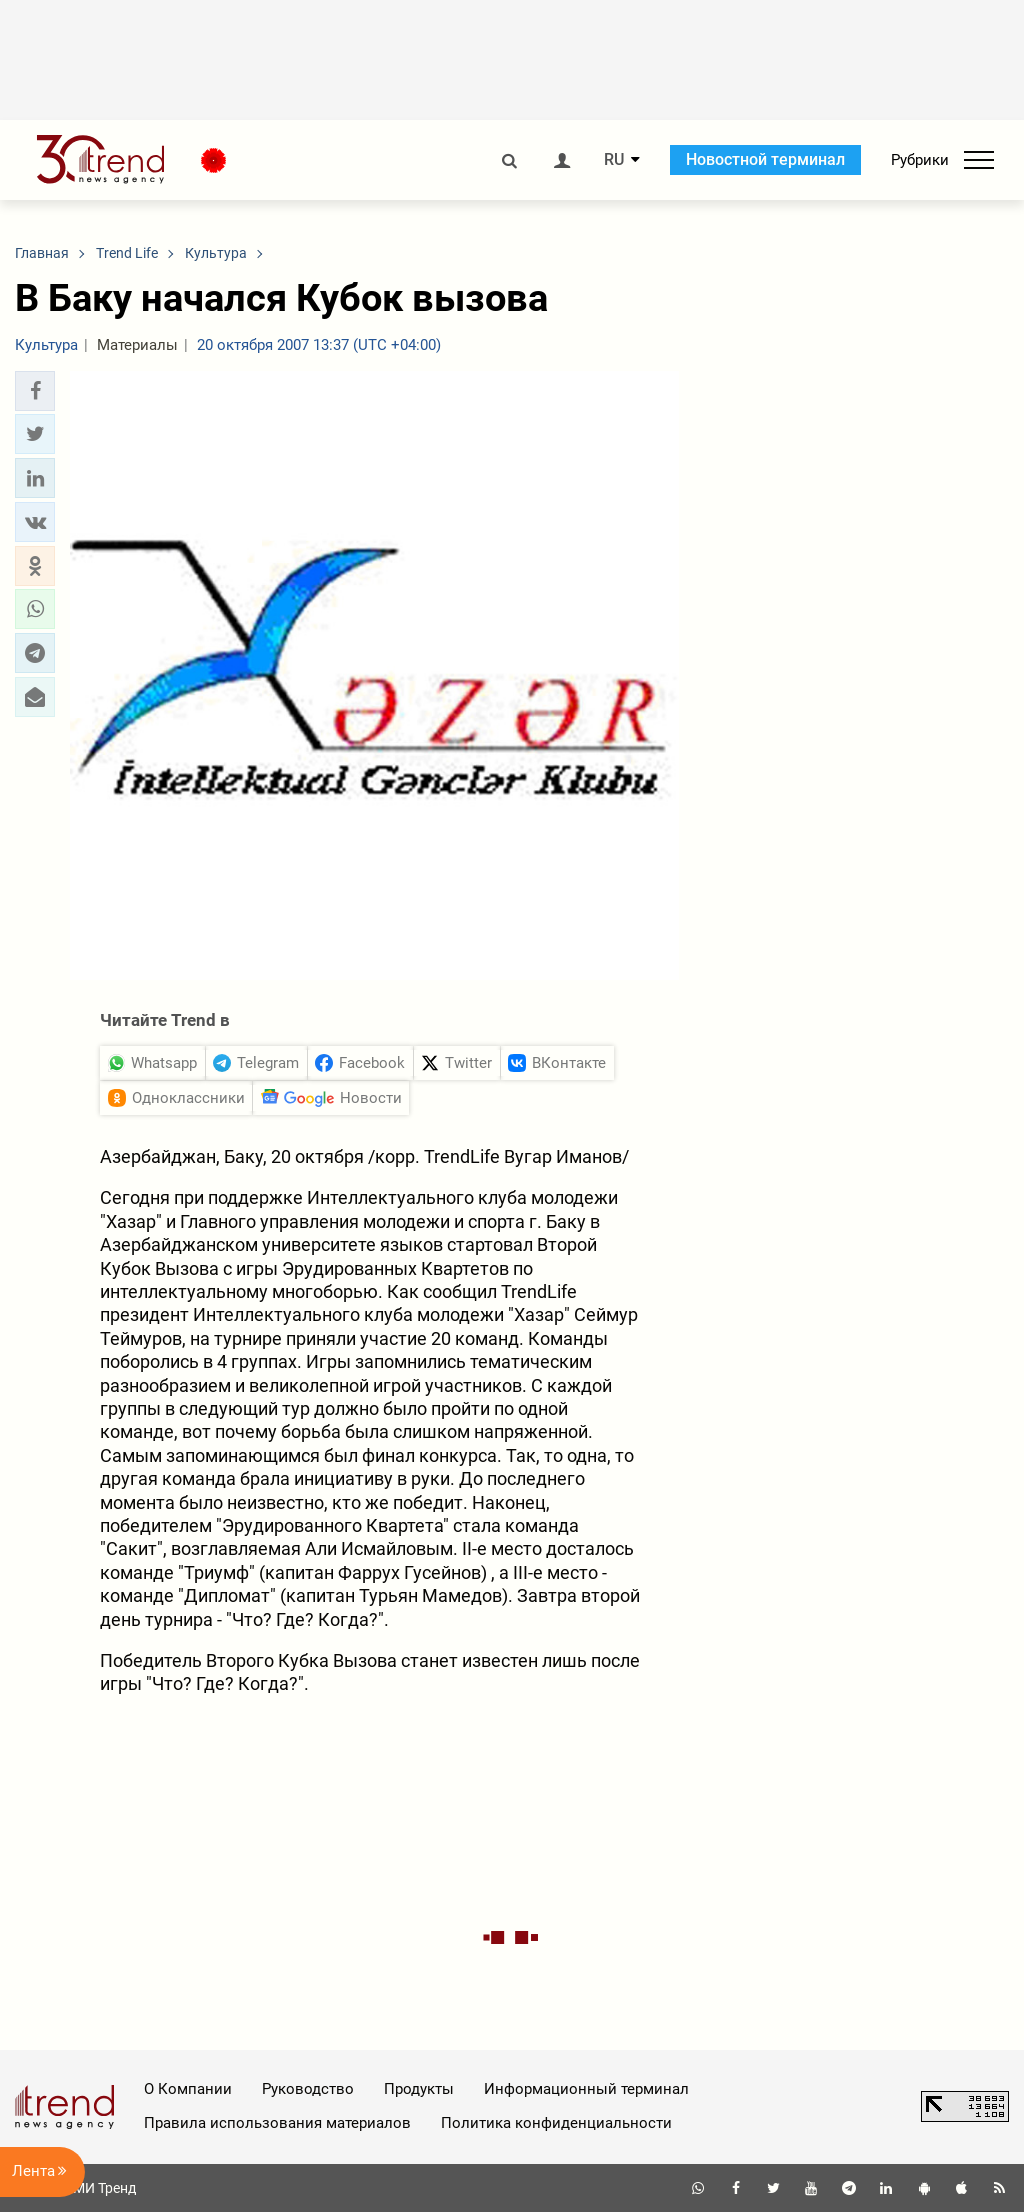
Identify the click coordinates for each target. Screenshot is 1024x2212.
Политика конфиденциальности (556, 2123)
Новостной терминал (765, 159)
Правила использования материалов (277, 2123)
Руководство (308, 2089)
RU (614, 160)
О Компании (188, 2089)
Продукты (419, 2089)
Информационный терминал (586, 2089)
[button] (35, 391)
